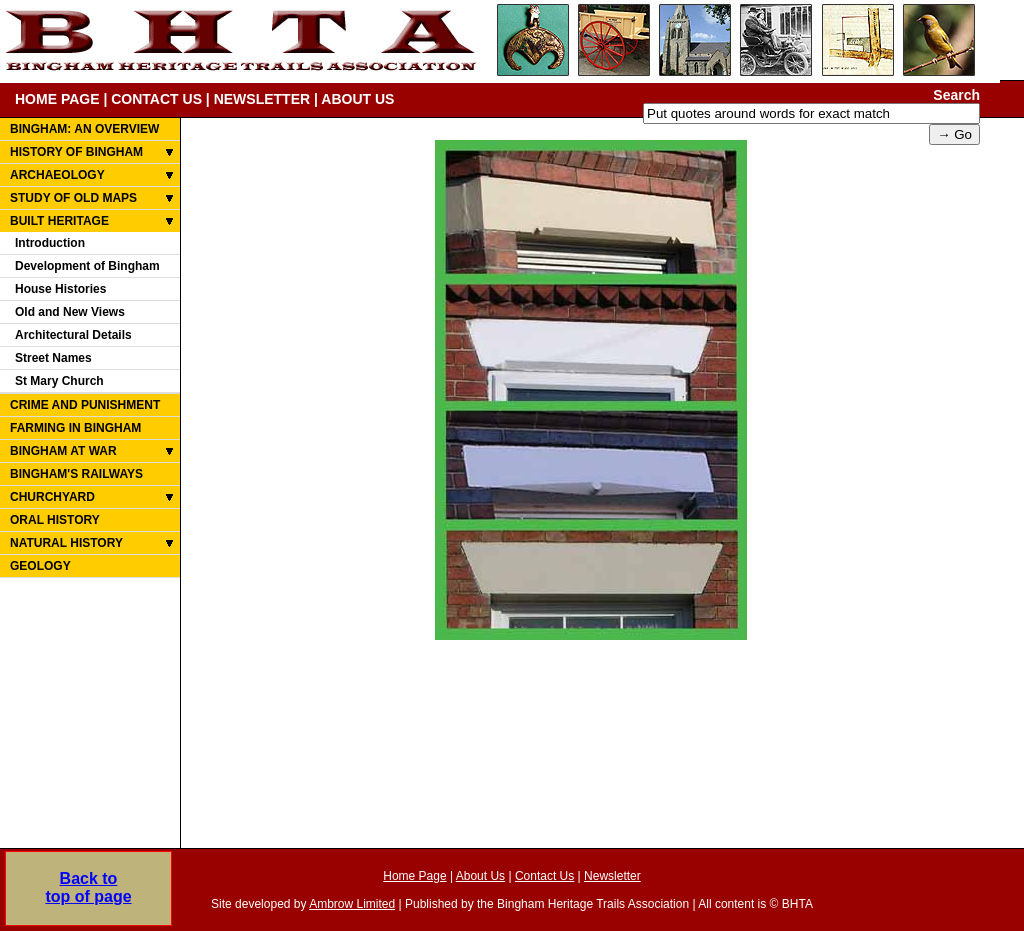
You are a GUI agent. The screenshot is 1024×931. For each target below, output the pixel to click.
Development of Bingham (87, 266)
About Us (480, 876)
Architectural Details (73, 335)
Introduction (50, 243)
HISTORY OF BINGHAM (76, 152)
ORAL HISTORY (55, 520)
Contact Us (544, 876)
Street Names (53, 358)
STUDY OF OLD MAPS (73, 198)
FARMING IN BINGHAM (75, 428)
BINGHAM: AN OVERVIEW (84, 129)
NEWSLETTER (262, 99)
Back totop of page (88, 887)
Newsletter (612, 876)
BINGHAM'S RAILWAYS (76, 474)
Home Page (414, 876)
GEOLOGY (40, 566)
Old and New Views (70, 312)
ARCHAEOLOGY (57, 175)
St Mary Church (59, 381)
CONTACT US (156, 99)
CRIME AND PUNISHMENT (85, 405)
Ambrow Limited (352, 904)
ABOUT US (357, 99)
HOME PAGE (57, 99)
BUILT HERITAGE (59, 221)
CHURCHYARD (52, 497)
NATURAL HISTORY (66, 543)
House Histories (60, 289)
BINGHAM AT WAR (63, 451)
